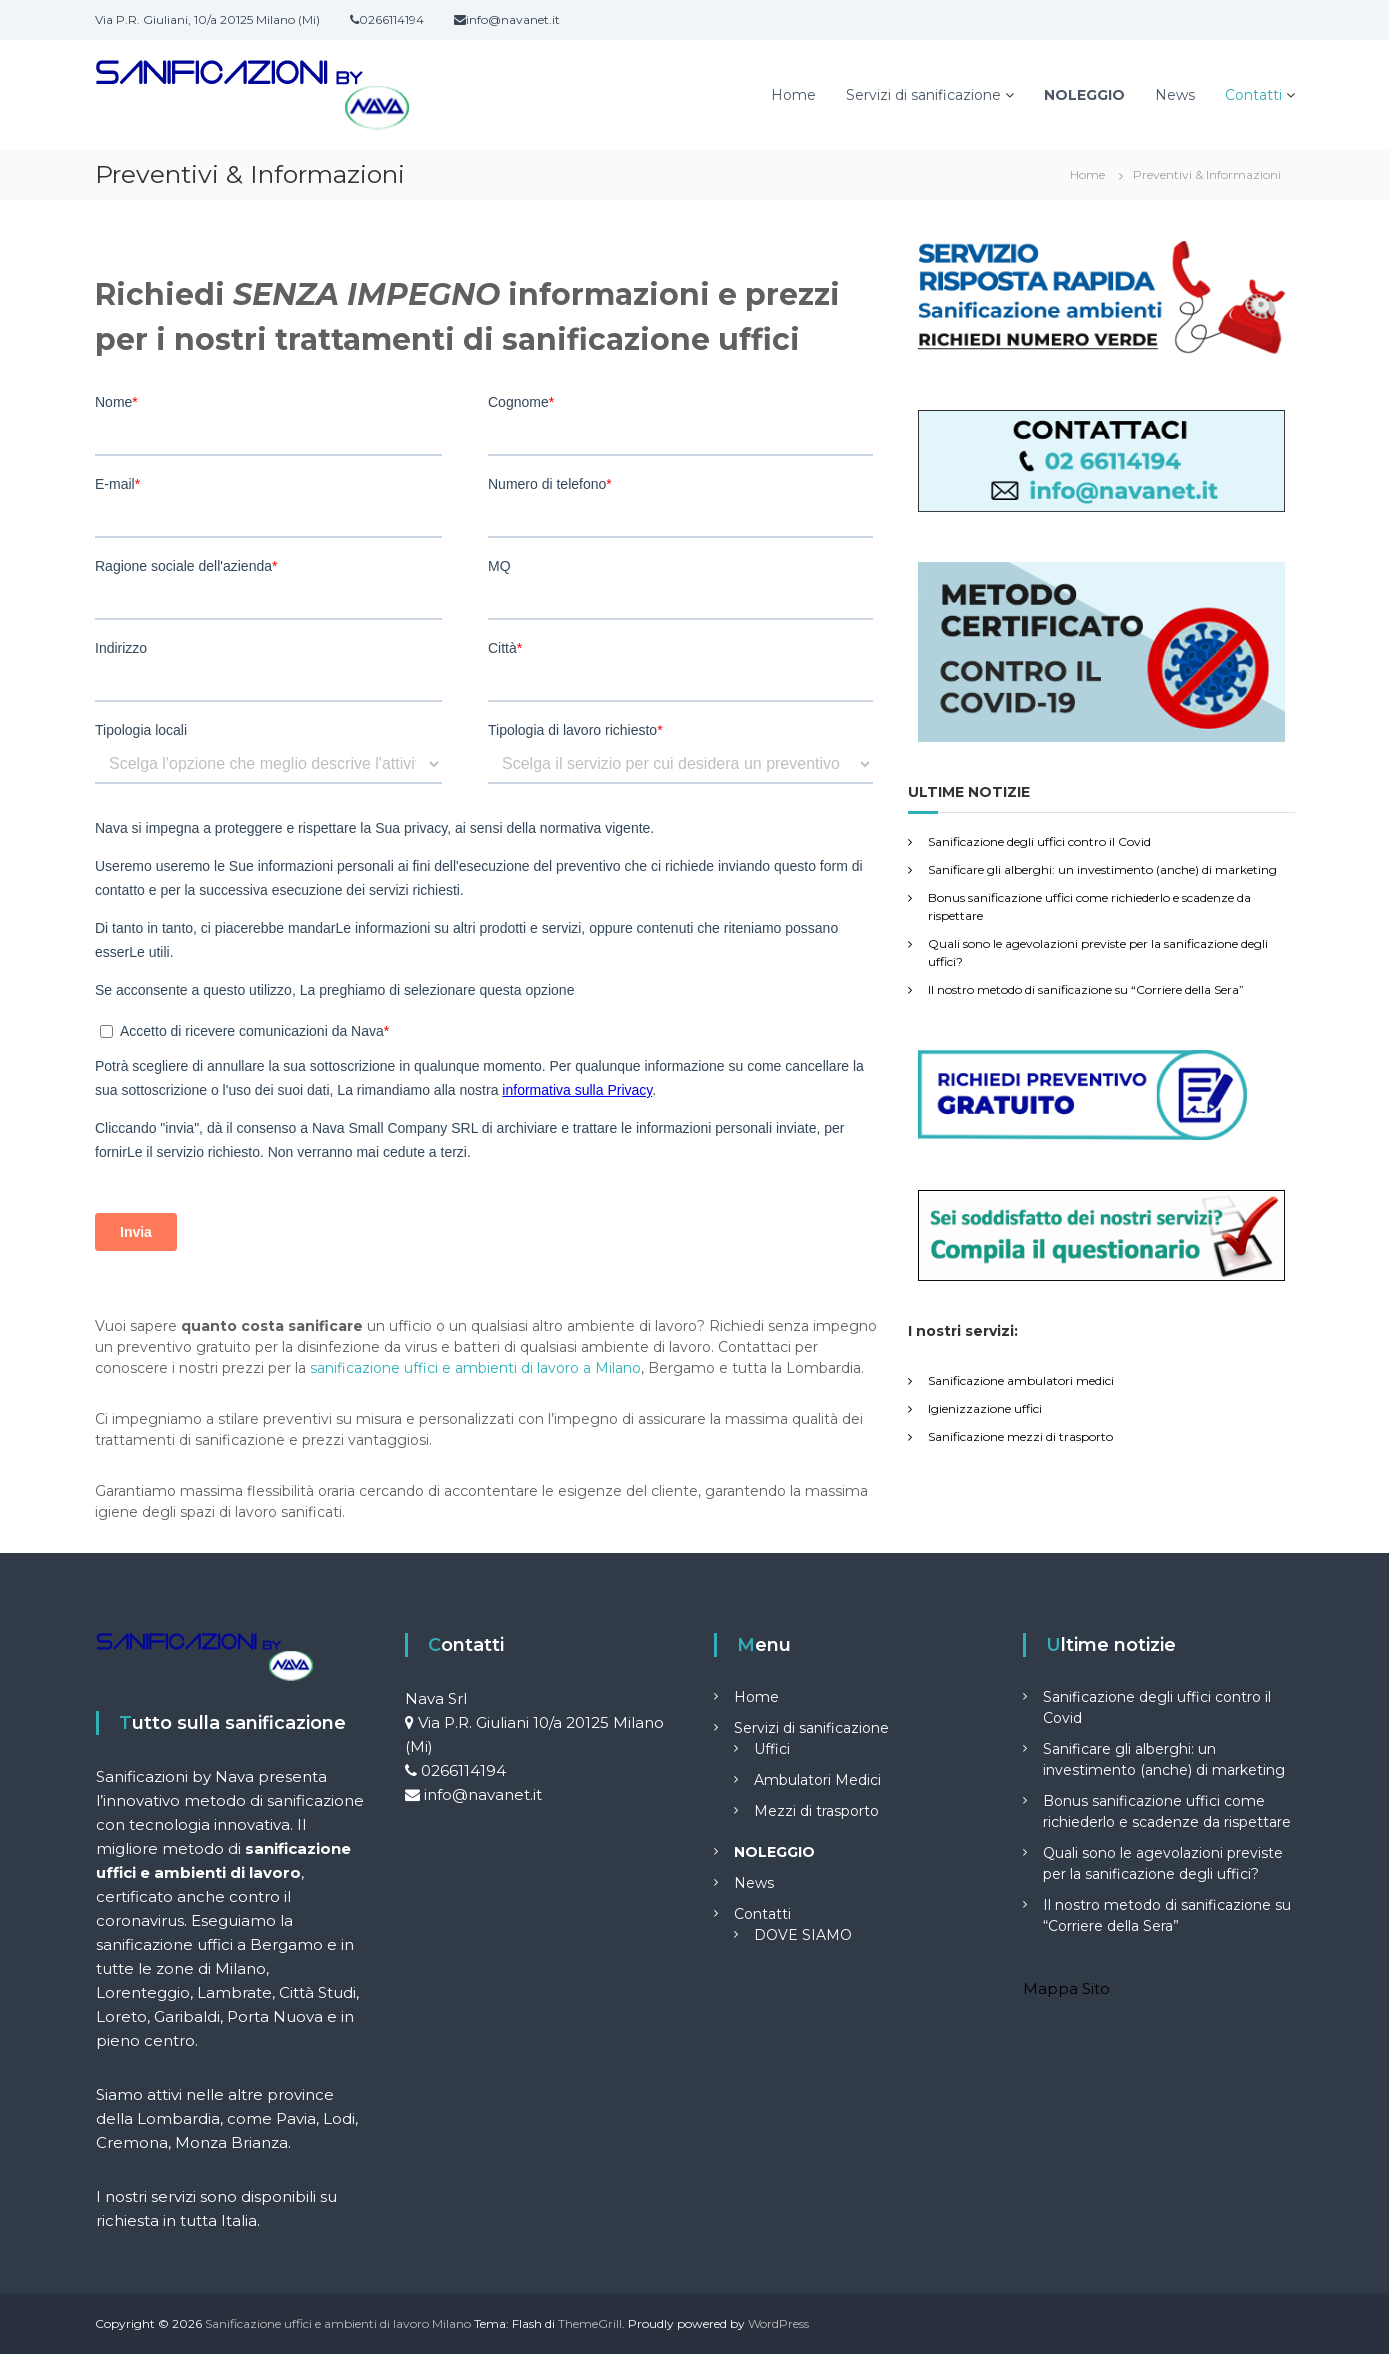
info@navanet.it (483, 1794)
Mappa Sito (1066, 1988)
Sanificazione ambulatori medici (1021, 1380)
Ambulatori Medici (817, 1780)
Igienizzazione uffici (985, 1408)
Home (793, 95)
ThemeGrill (590, 2323)
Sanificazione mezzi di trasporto (1020, 1436)
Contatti (1253, 95)
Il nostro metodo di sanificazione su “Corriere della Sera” (1086, 989)
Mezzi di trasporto (816, 1811)
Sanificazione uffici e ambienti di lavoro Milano (338, 2323)
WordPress (778, 2323)
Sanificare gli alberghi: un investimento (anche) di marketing (1102, 869)
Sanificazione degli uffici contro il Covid (1039, 841)
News (1175, 95)
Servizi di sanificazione (923, 95)
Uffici (772, 1749)
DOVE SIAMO (803, 1935)
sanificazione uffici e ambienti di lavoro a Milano (475, 1368)
